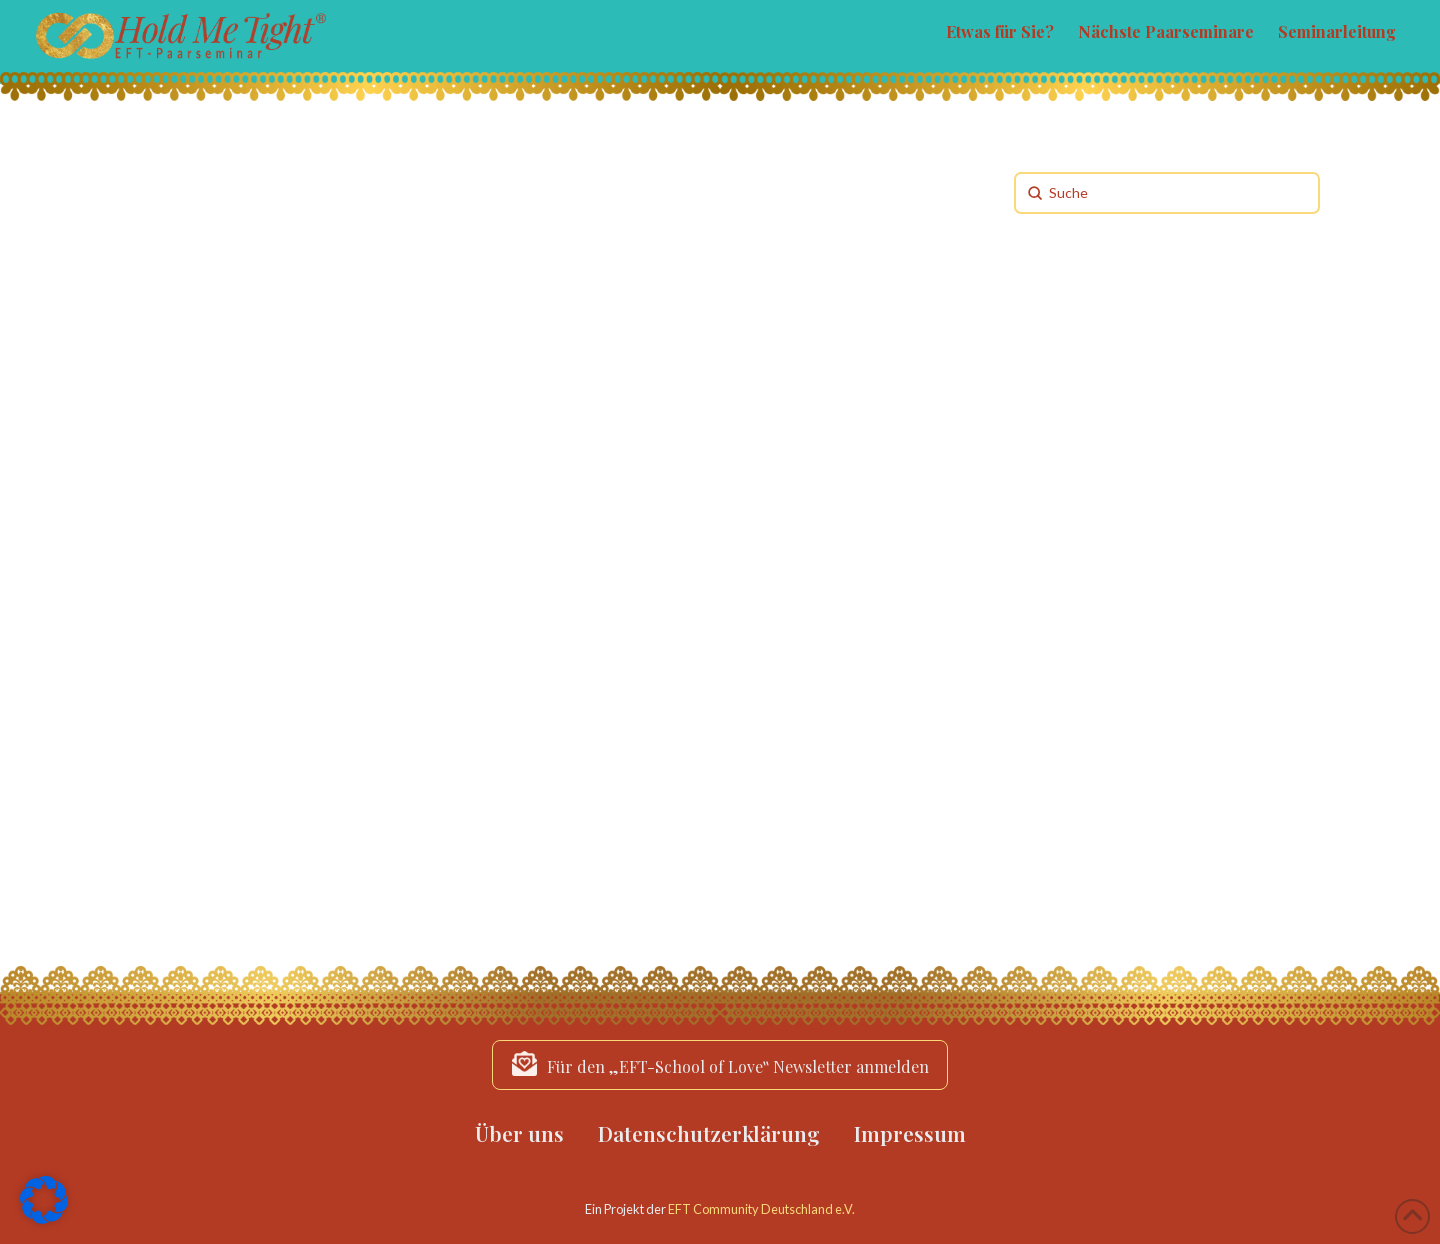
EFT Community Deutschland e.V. (761, 1209)
